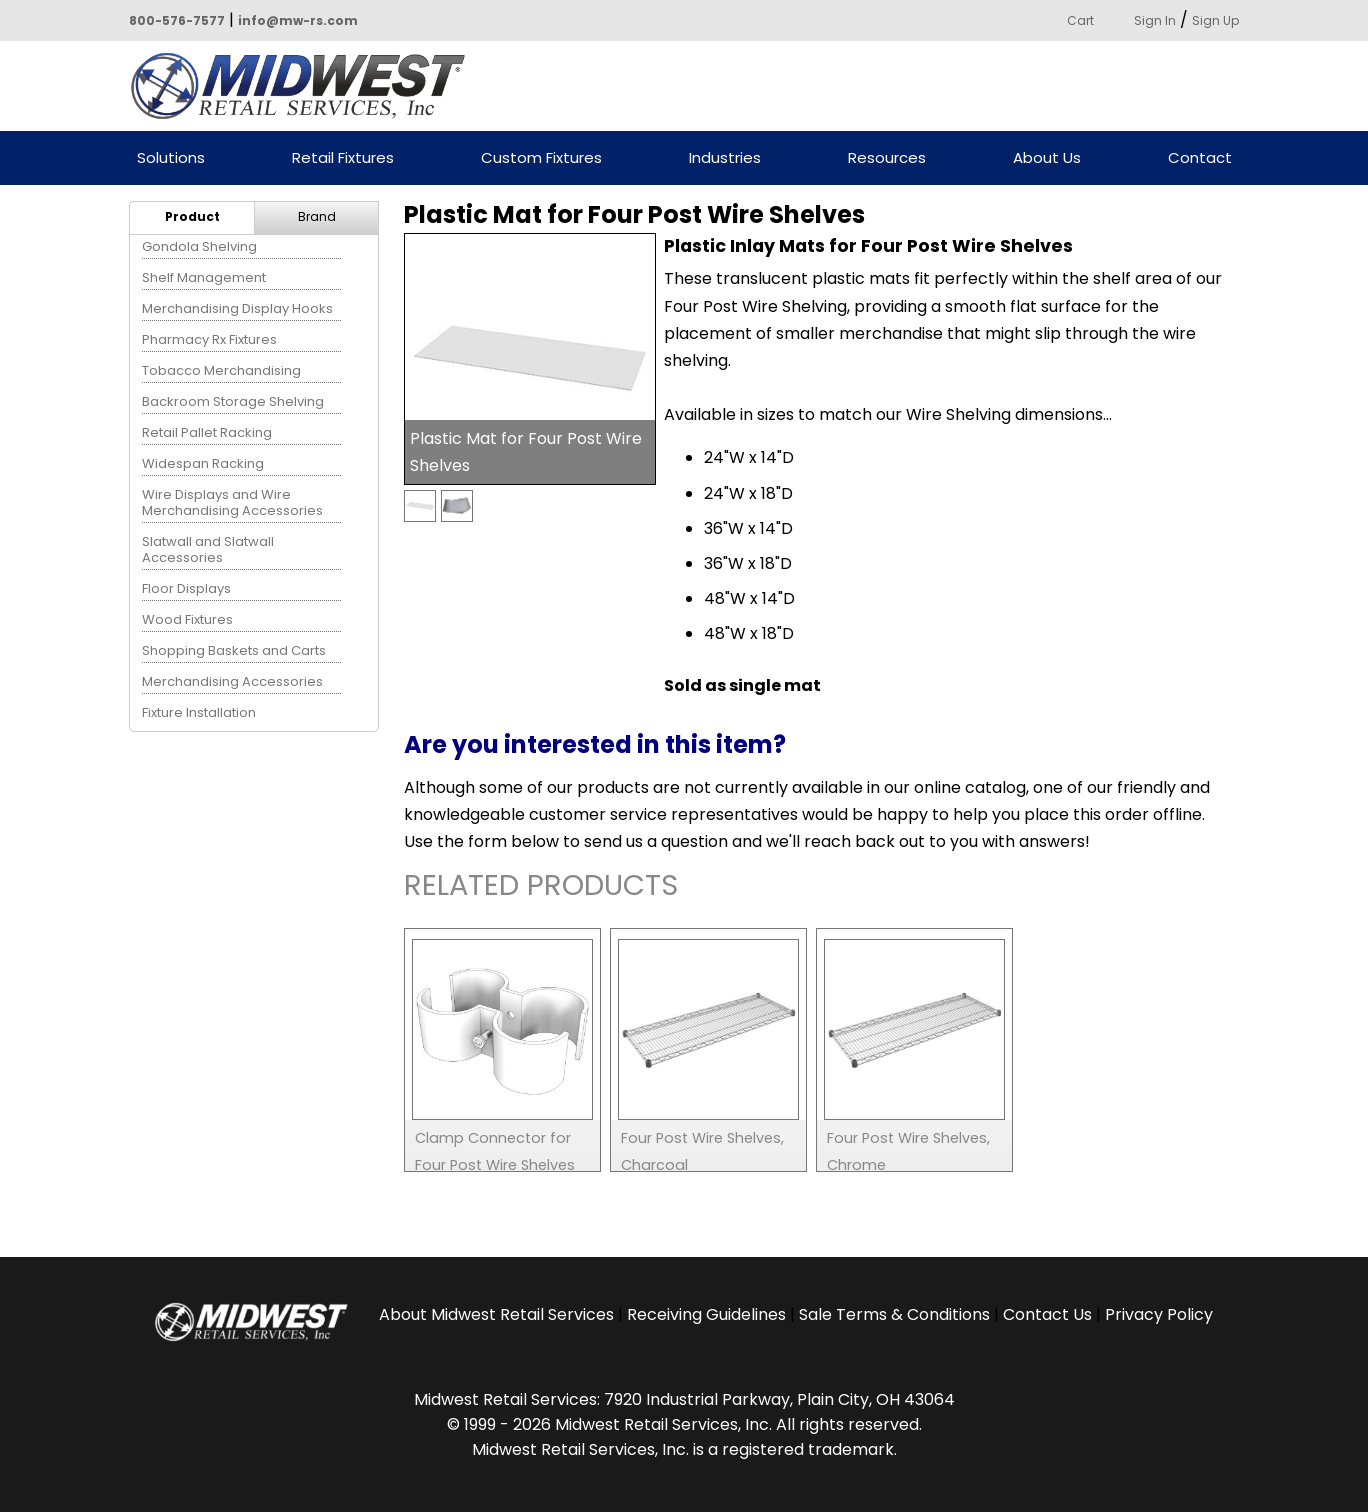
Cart (1080, 20)
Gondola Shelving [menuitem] (199, 246)
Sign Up (1215, 20)
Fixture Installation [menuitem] (199, 712)
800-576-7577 (177, 20)
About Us (1047, 158)
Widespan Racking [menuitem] (203, 463)
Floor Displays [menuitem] (186, 588)
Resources (887, 158)
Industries (725, 158)
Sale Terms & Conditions (894, 1314)
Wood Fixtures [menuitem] (187, 619)
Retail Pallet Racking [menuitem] (207, 432)
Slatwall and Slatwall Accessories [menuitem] (208, 549)
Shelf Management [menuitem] (204, 277)
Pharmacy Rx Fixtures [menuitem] (209, 339)
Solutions (171, 158)
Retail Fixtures (343, 158)
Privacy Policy (1159, 1314)
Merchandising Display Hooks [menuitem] (237, 308)
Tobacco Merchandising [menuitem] (221, 370)
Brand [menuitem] (317, 216)
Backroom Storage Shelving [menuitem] (233, 401)
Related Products (541, 888)
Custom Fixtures (541, 158)
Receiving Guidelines (706, 1314)
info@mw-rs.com (298, 20)
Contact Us (1047, 1314)
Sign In (1155, 20)
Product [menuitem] (192, 216)
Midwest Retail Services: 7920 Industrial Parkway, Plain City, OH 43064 (684, 1399)
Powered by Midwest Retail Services (305, 86)
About (496, 1314)
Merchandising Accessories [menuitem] (232, 681)
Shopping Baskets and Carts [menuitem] (234, 650)
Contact (1200, 158)
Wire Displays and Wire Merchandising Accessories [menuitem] (232, 502)
